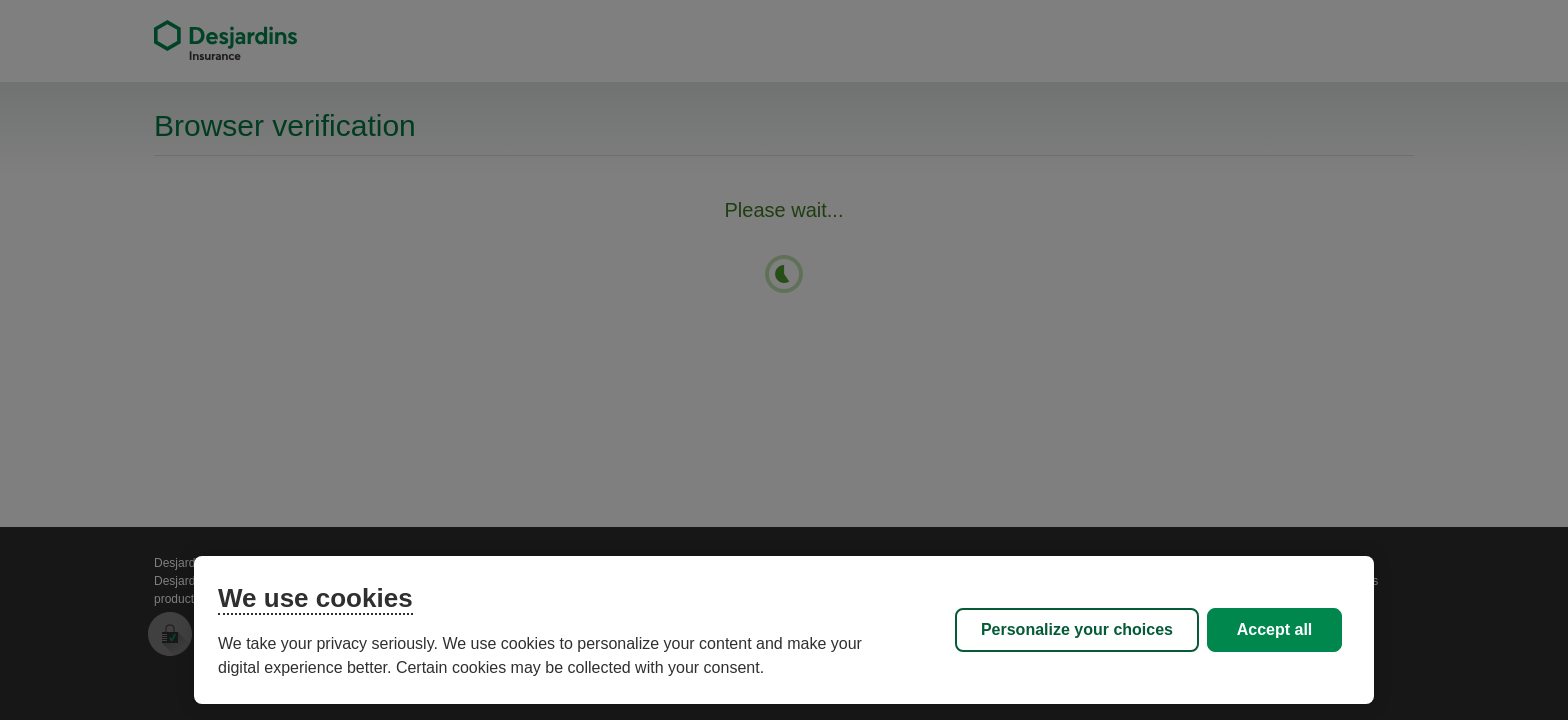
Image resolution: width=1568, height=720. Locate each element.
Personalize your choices (1077, 629)
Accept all (1275, 629)
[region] (784, 630)
